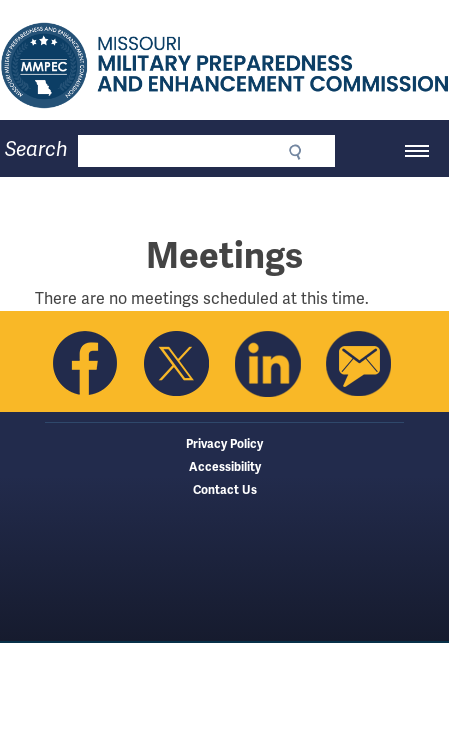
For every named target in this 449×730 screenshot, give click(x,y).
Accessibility (225, 467)
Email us (359, 364)
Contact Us (225, 490)
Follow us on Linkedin (268, 364)
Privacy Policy (224, 444)
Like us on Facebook (86, 364)
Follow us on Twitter (177, 364)
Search (36, 149)
